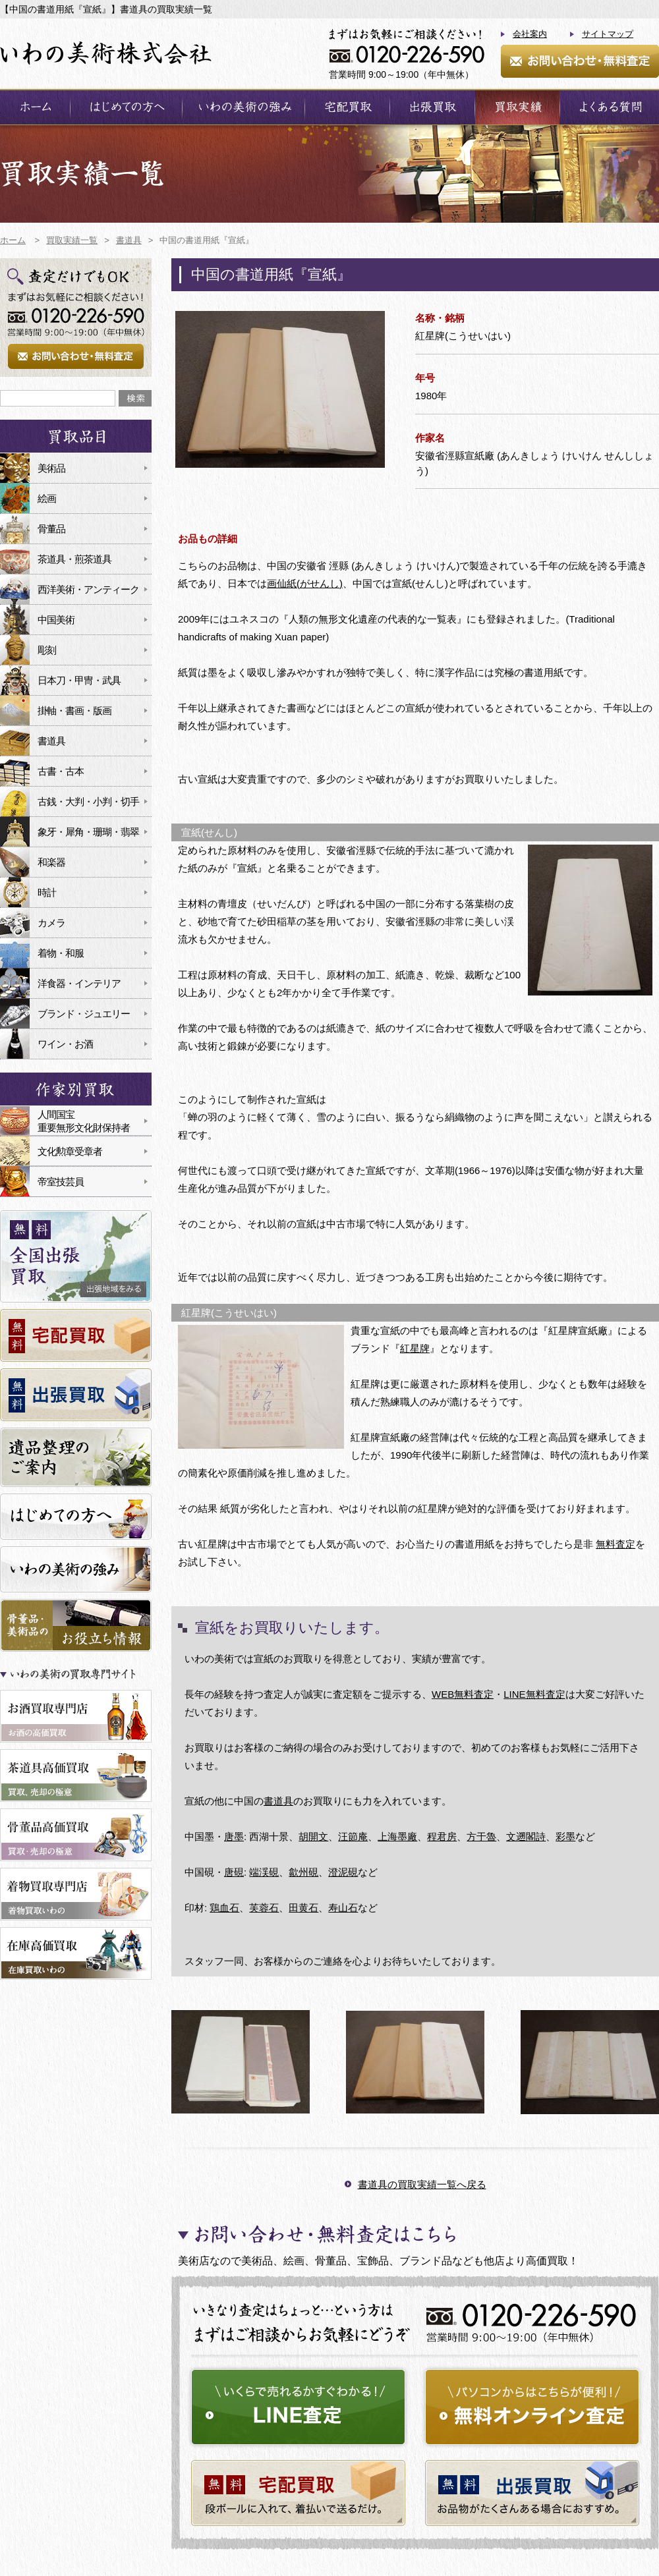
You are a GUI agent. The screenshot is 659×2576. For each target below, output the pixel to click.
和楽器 (51, 862)
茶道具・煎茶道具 (74, 559)
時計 (47, 892)
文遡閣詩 (526, 1836)
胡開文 (313, 1836)
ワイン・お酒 (65, 1044)
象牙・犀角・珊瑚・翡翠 (88, 831)
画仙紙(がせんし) (305, 583)
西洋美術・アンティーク (88, 589)
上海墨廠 (397, 1836)
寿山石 (343, 1907)
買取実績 (517, 107)
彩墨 (565, 1836)
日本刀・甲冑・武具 (79, 680)
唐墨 (234, 1836)
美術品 (51, 468)
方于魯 (481, 1836)
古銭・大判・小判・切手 (88, 801)
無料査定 (615, 1544)
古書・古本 (61, 771)
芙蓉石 (264, 1907)
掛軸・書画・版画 (74, 710)
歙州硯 (303, 1872)
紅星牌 (415, 1348)
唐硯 (234, 1872)
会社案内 (530, 34)
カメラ (51, 922)
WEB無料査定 (463, 1694)
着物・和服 (61, 953)
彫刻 (47, 650)
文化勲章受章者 (70, 1151)
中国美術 (56, 619)
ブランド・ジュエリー (84, 1013)
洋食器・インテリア (79, 983)
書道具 (278, 1800)
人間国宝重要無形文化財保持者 (84, 1121)
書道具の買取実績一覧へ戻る (422, 2184)
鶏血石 (224, 1907)
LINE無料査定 (534, 1694)
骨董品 (51, 528)
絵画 (47, 498)
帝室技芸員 (61, 1181)
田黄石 (303, 1907)
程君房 (442, 1836)
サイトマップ (607, 34)
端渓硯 (264, 1872)
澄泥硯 (343, 1872)
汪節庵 (353, 1836)
